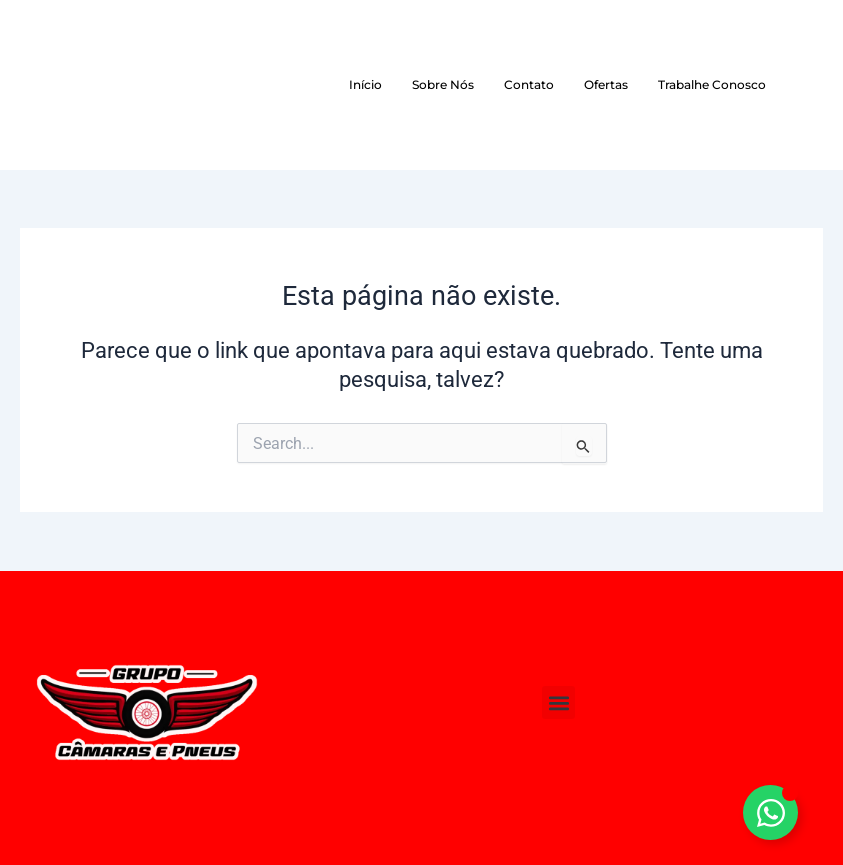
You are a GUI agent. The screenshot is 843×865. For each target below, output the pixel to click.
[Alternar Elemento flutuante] (770, 812)
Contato (529, 84)
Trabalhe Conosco (712, 84)
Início (365, 84)
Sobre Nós (443, 84)
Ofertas (606, 84)
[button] (558, 702)
